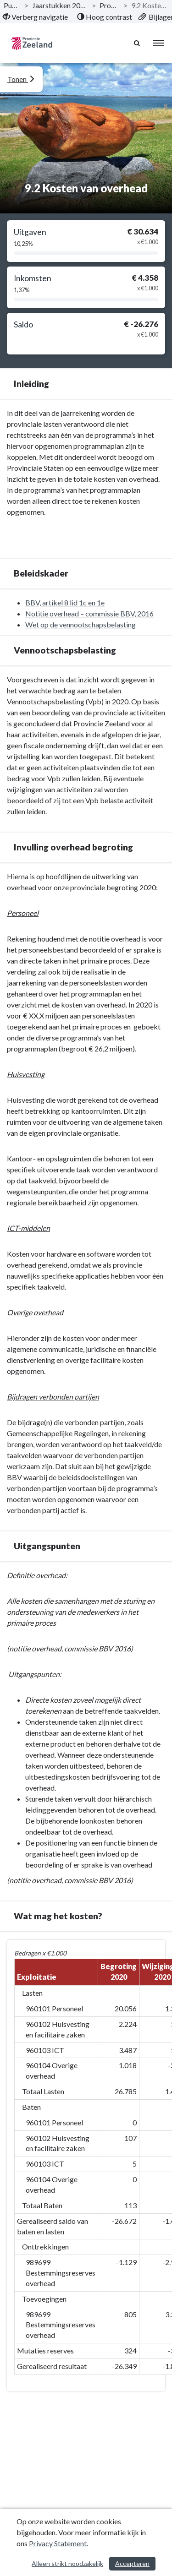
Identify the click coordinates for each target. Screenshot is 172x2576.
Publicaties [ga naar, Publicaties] (12, 5)
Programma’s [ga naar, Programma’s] (110, 5)
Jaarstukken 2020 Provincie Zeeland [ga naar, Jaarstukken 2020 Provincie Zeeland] (60, 5)
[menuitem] (35, 17)
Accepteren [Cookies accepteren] (132, 2563)
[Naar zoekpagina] (137, 43)
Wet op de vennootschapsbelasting (80, 624)
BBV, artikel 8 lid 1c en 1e (65, 602)
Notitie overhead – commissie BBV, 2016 (89, 613)
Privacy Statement (58, 2543)
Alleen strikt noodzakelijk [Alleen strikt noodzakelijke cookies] (67, 2563)
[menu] (158, 43)
